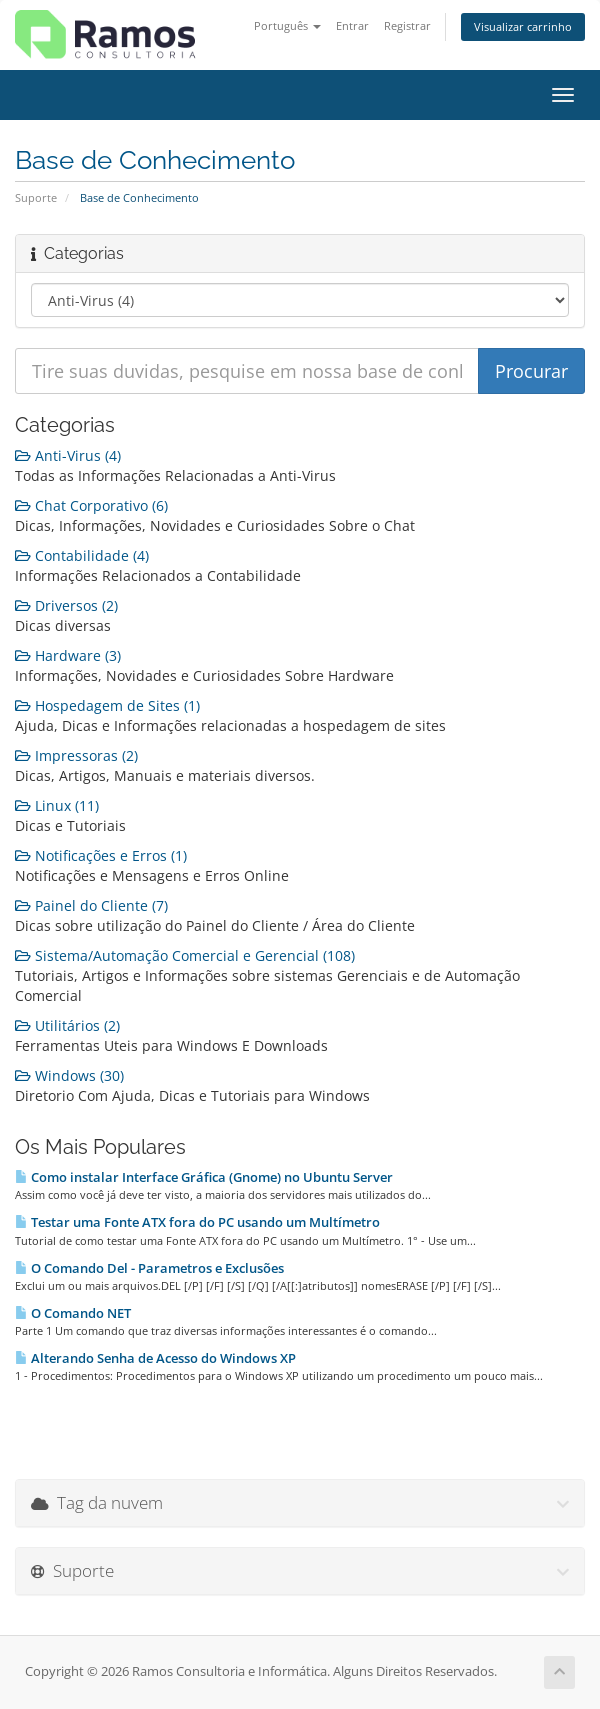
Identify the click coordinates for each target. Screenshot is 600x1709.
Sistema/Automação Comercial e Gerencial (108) (185, 955)
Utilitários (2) (67, 1025)
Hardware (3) (68, 655)
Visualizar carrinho (523, 26)
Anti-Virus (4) (68, 455)
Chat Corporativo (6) (91, 505)
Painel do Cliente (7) (91, 905)
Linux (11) (57, 805)
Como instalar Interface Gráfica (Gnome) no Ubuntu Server (204, 1177)
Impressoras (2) (76, 755)
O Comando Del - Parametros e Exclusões (149, 1268)
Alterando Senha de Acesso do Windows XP (155, 1358)
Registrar (407, 25)
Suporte (36, 197)
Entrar (352, 25)
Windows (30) (69, 1075)
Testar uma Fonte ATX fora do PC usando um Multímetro (197, 1222)
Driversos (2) (66, 605)
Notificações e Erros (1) (101, 855)
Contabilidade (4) (82, 555)
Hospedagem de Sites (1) (107, 705)
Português (287, 25)
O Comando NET (73, 1313)
